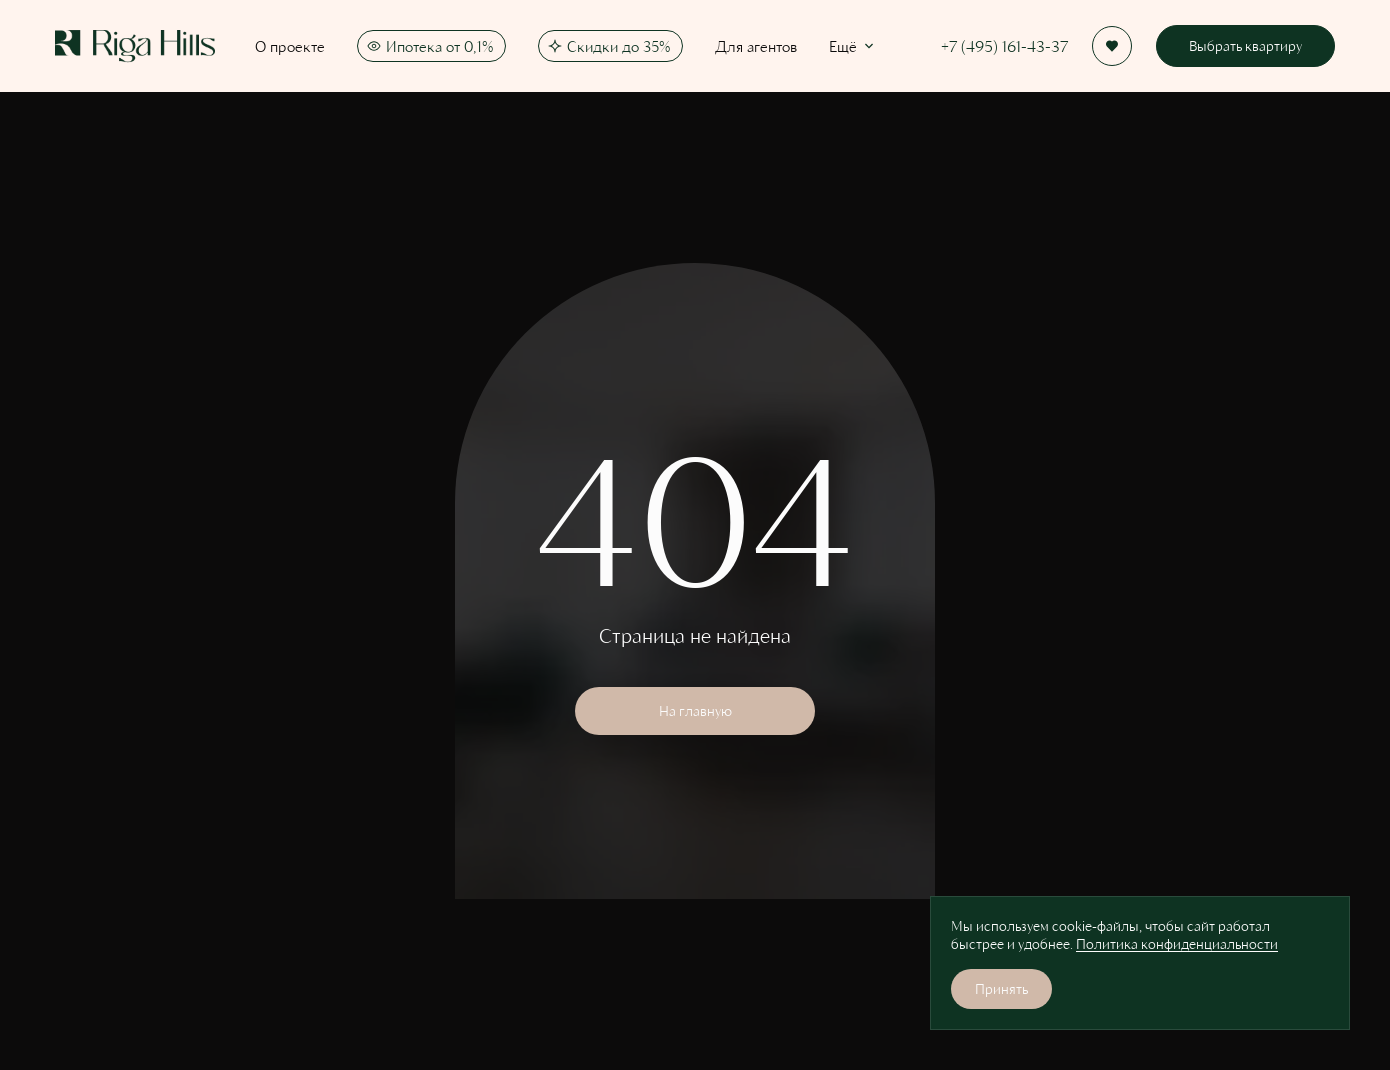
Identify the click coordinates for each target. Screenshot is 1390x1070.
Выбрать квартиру (1245, 45)
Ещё (853, 46)
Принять (1001, 988)
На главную (695, 710)
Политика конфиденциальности (1177, 943)
